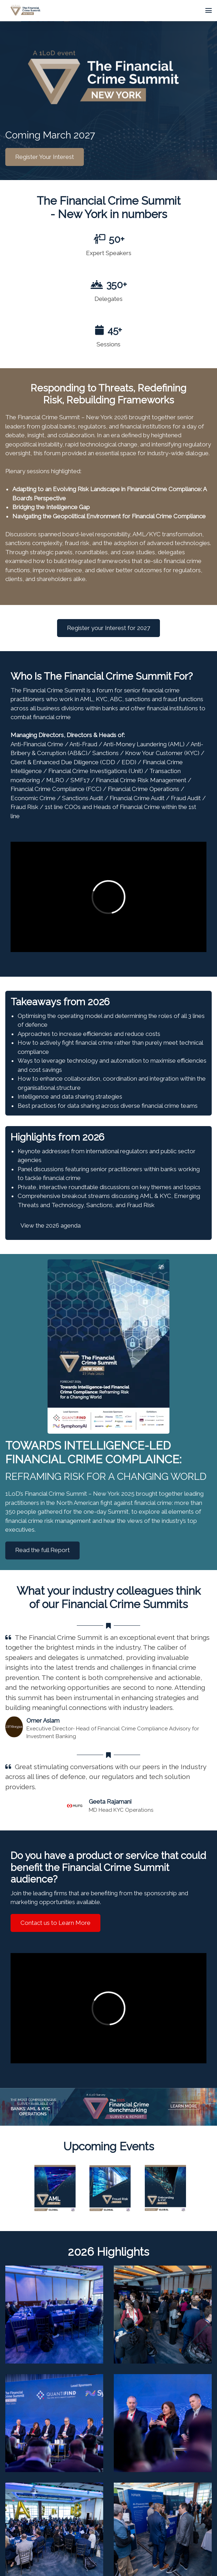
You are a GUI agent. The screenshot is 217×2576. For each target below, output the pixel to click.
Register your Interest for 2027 (108, 627)
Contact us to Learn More (55, 1922)
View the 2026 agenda (50, 1225)
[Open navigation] (208, 10)
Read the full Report (42, 1549)
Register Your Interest (44, 156)
